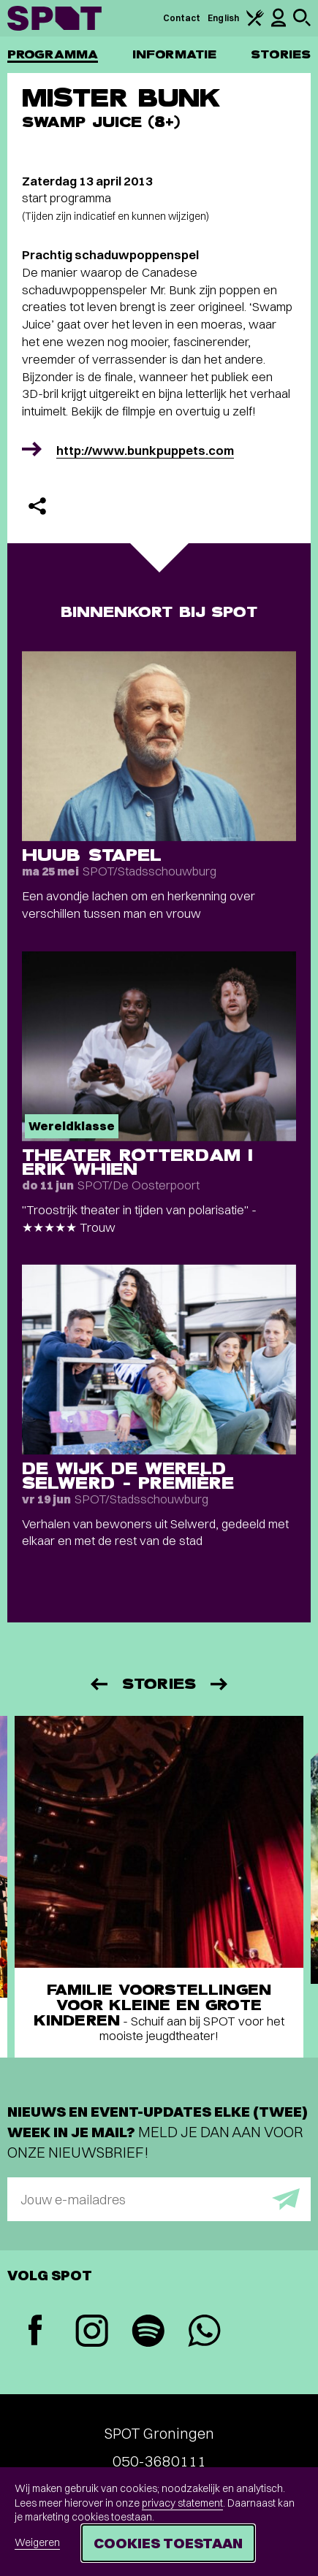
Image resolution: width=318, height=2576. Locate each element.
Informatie (174, 54)
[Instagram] (92, 2332)
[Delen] (37, 506)
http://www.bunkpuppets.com (145, 450)
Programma (52, 54)
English (223, 17)
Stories (281, 54)
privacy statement (182, 2503)
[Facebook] (35, 2332)
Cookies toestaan (168, 2543)
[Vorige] (97, 1684)
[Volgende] (220, 1684)
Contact (182, 17)
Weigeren (37, 2542)
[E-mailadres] (159, 2199)
